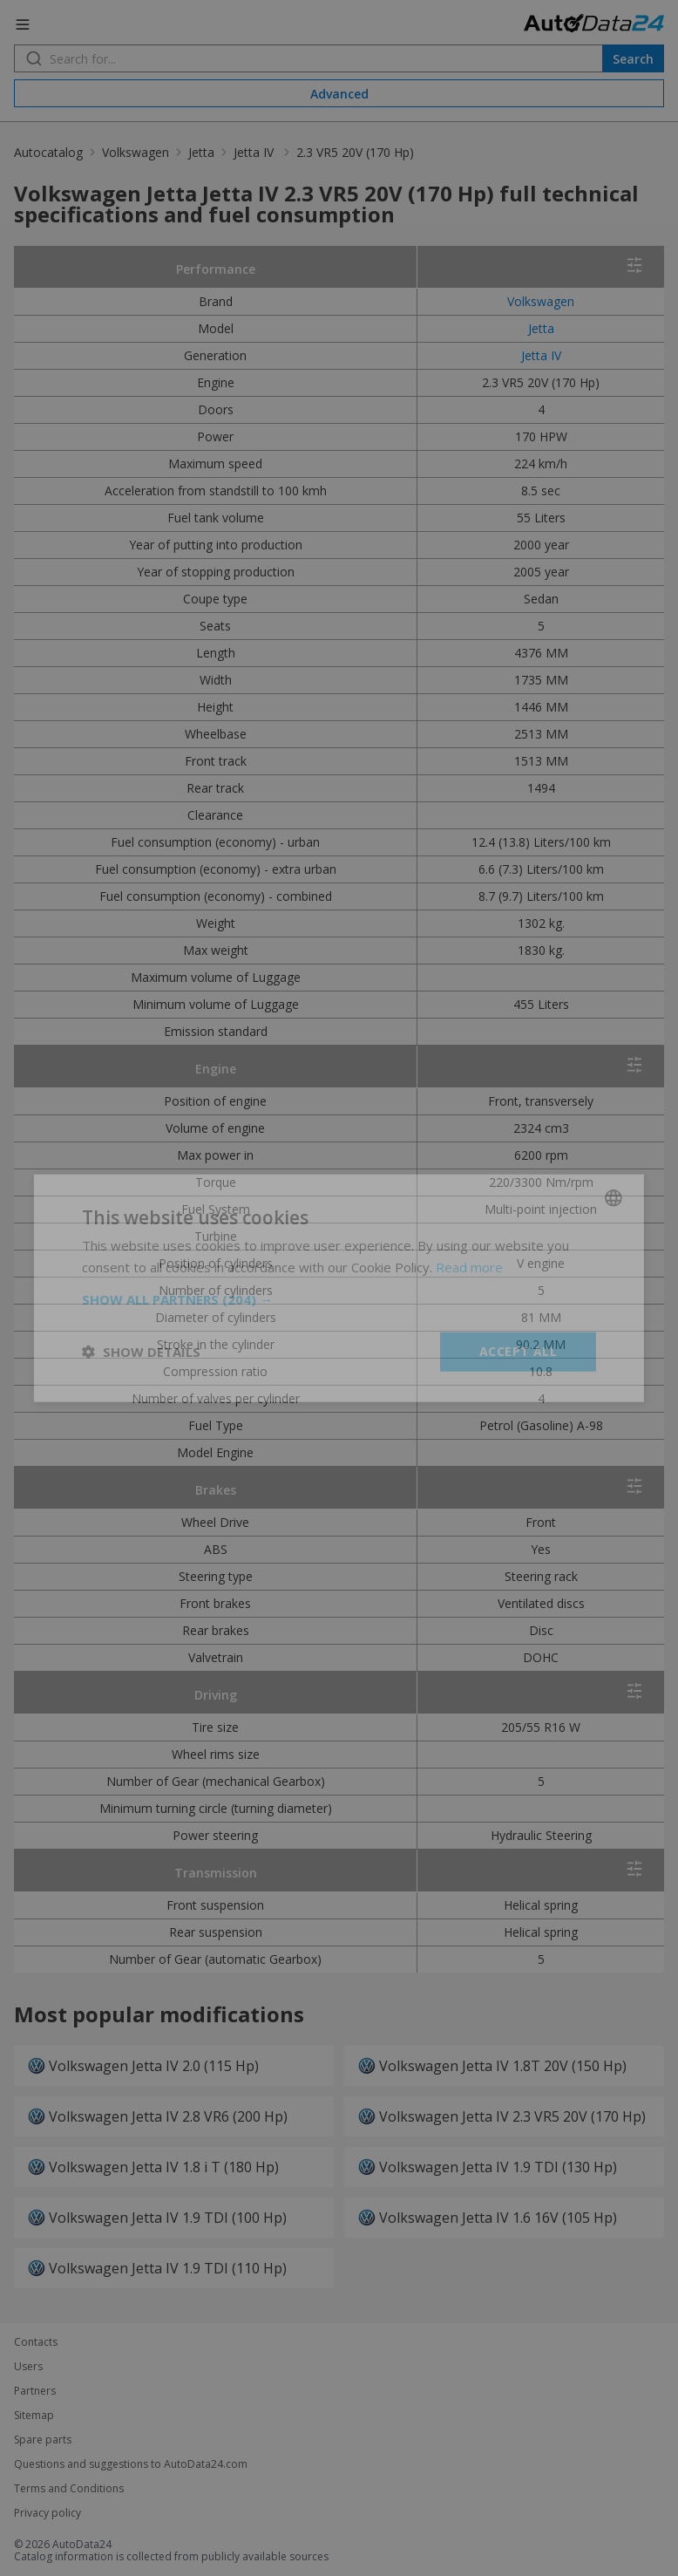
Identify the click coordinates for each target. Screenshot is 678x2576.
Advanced (339, 93)
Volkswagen (135, 152)
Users (28, 2366)
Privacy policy (47, 2513)
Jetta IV (255, 152)
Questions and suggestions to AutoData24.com (130, 2464)
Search (633, 59)
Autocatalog (48, 152)
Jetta (201, 152)
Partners (35, 2391)
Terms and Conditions (69, 2489)
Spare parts (42, 2440)
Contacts (36, 2342)
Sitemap (34, 2415)
